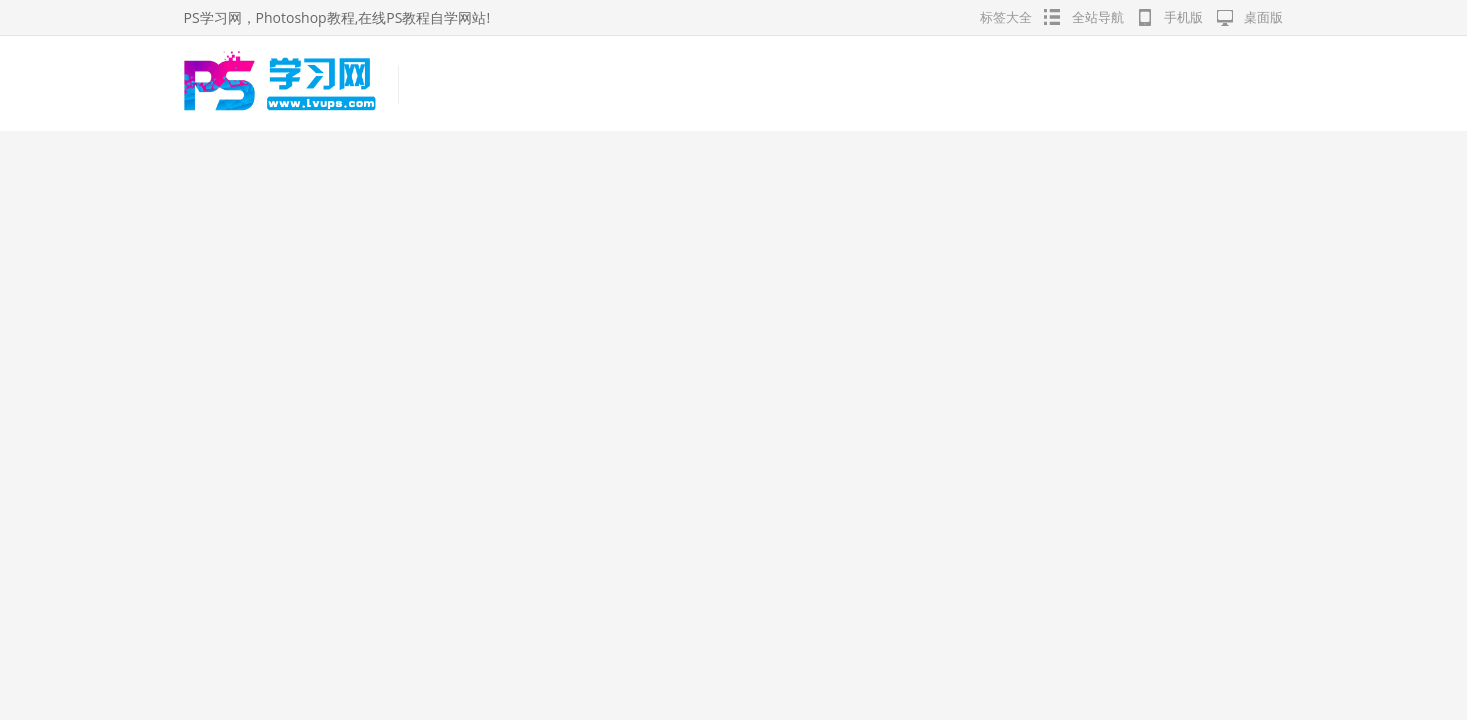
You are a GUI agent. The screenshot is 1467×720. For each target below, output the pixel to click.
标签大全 (1006, 17)
